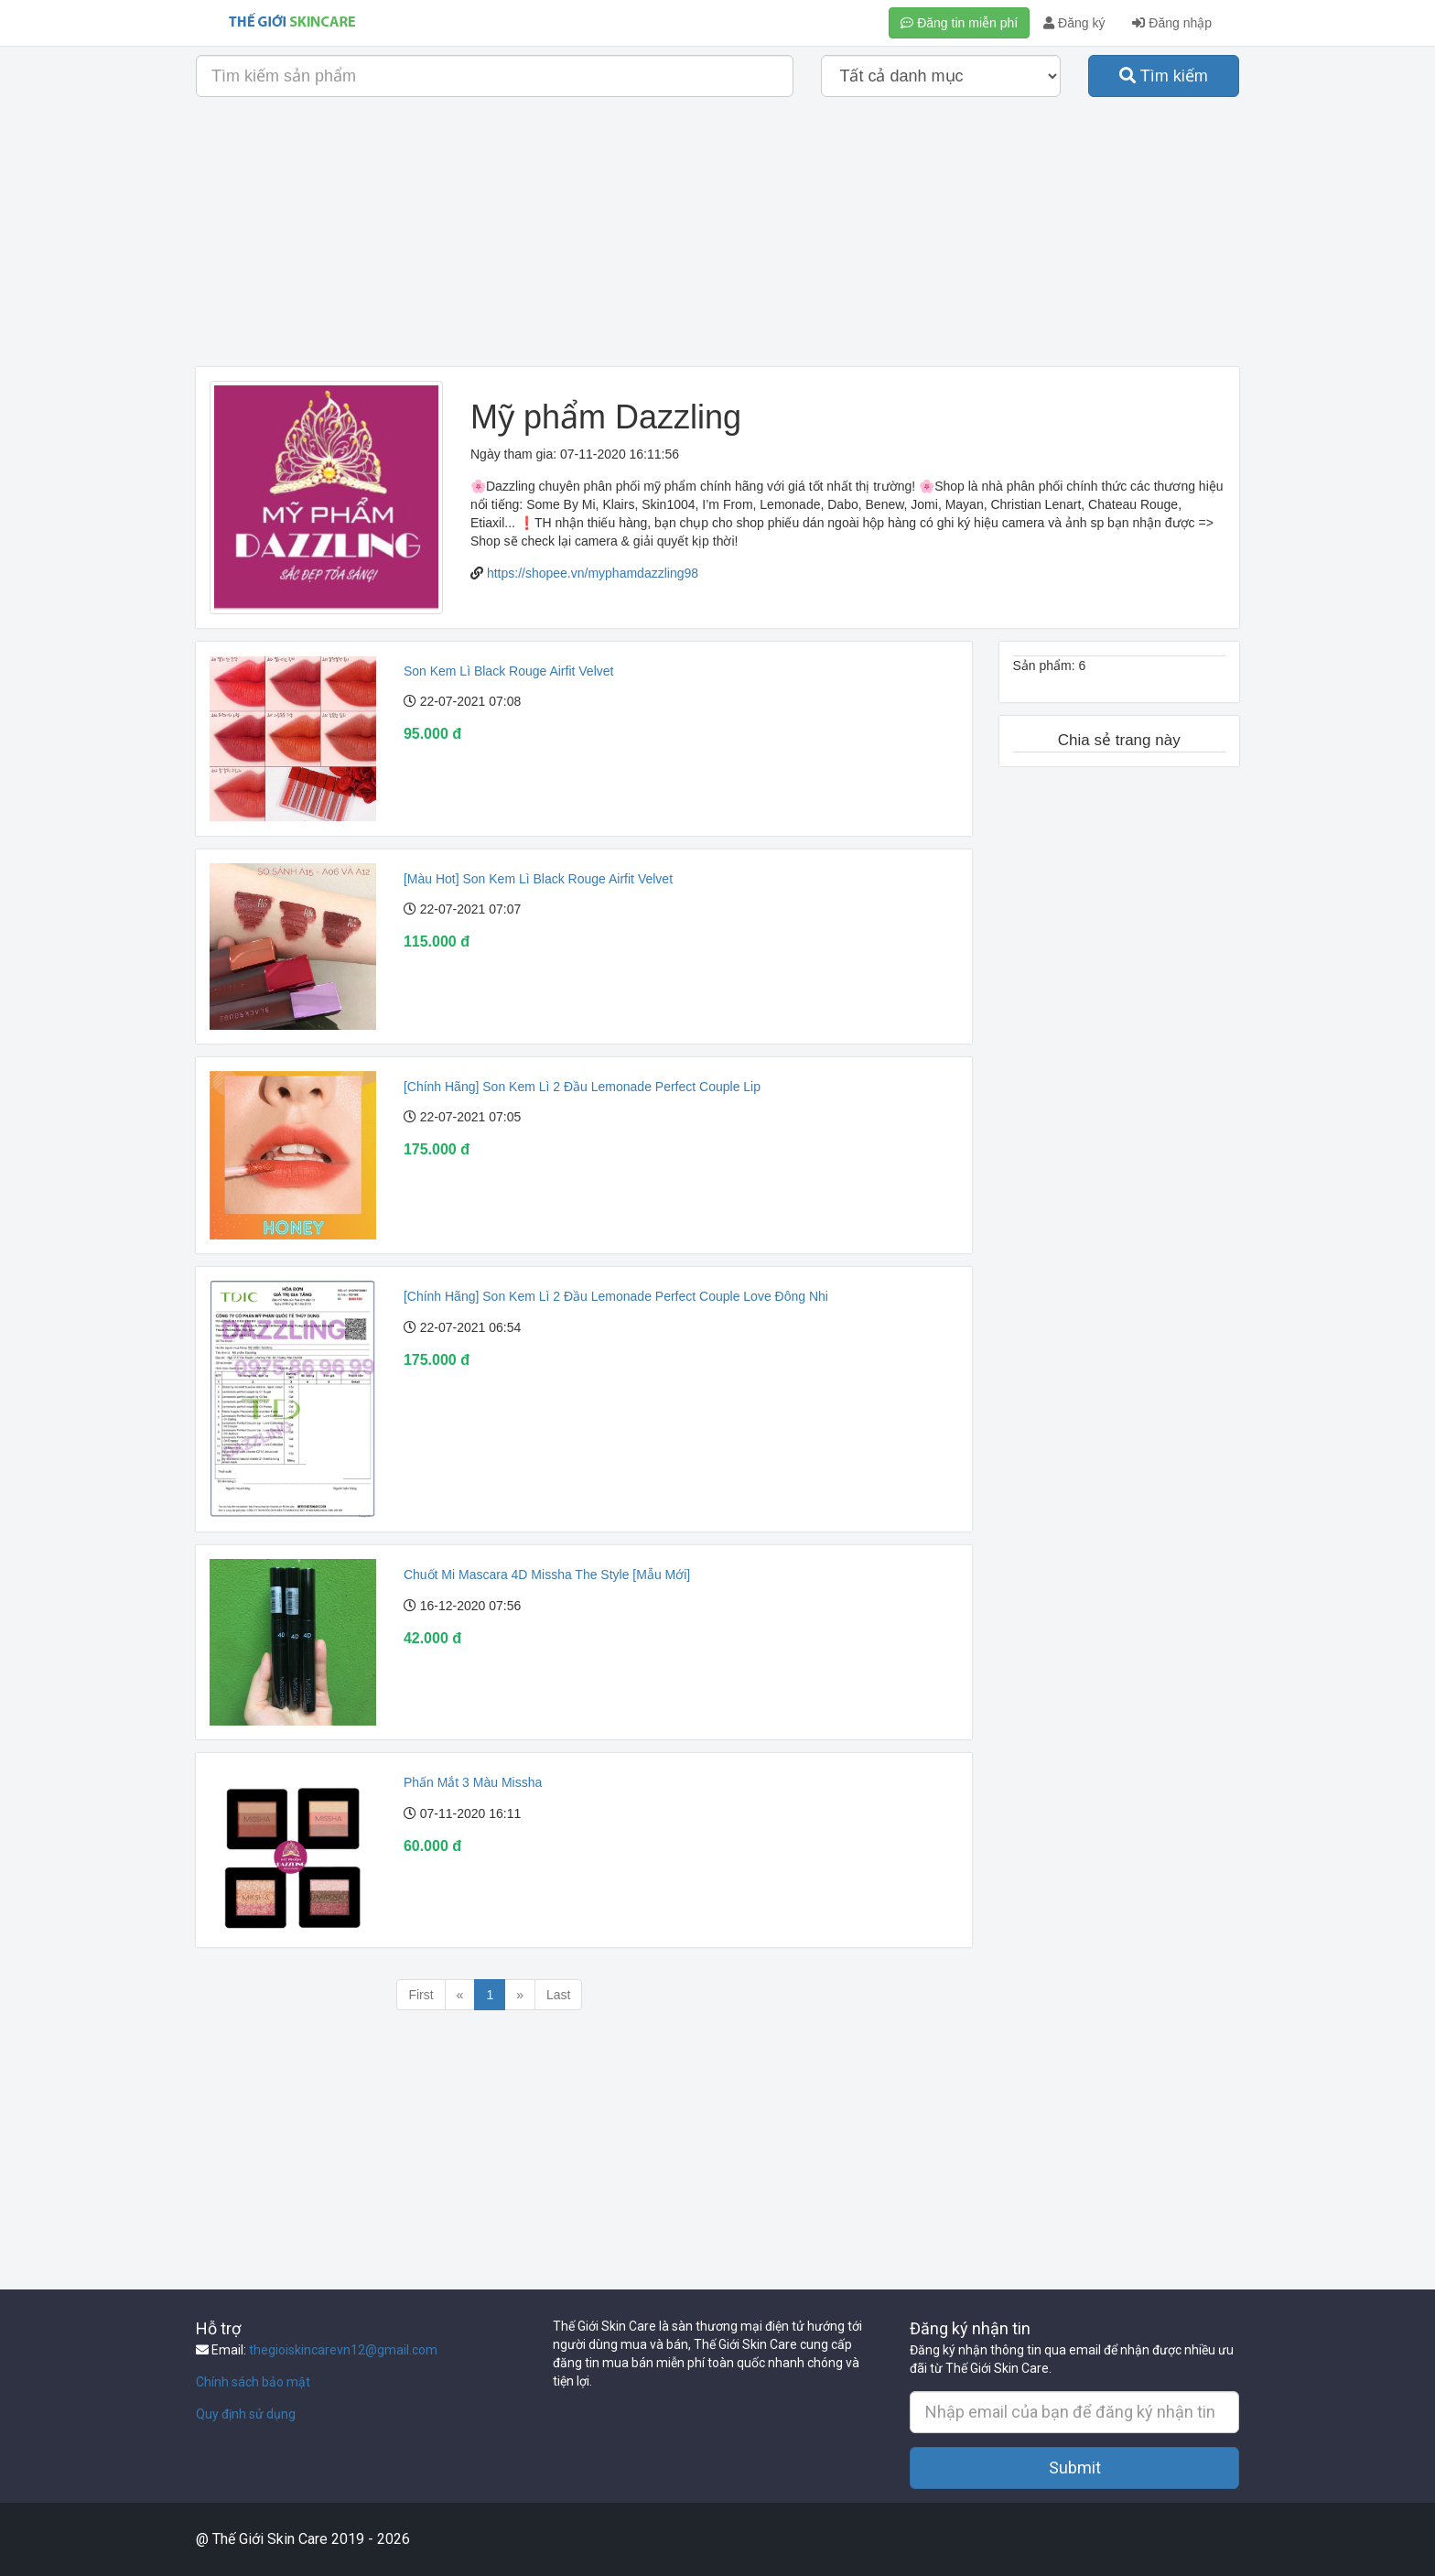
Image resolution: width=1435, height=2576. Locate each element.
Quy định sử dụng (246, 2414)
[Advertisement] (717, 239)
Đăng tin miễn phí (959, 23)
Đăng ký (1074, 23)
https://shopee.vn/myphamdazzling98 (592, 573)
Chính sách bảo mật (253, 2382)
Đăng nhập (1172, 23)
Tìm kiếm (1163, 76)
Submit (1075, 2467)
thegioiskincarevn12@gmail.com (343, 2350)
